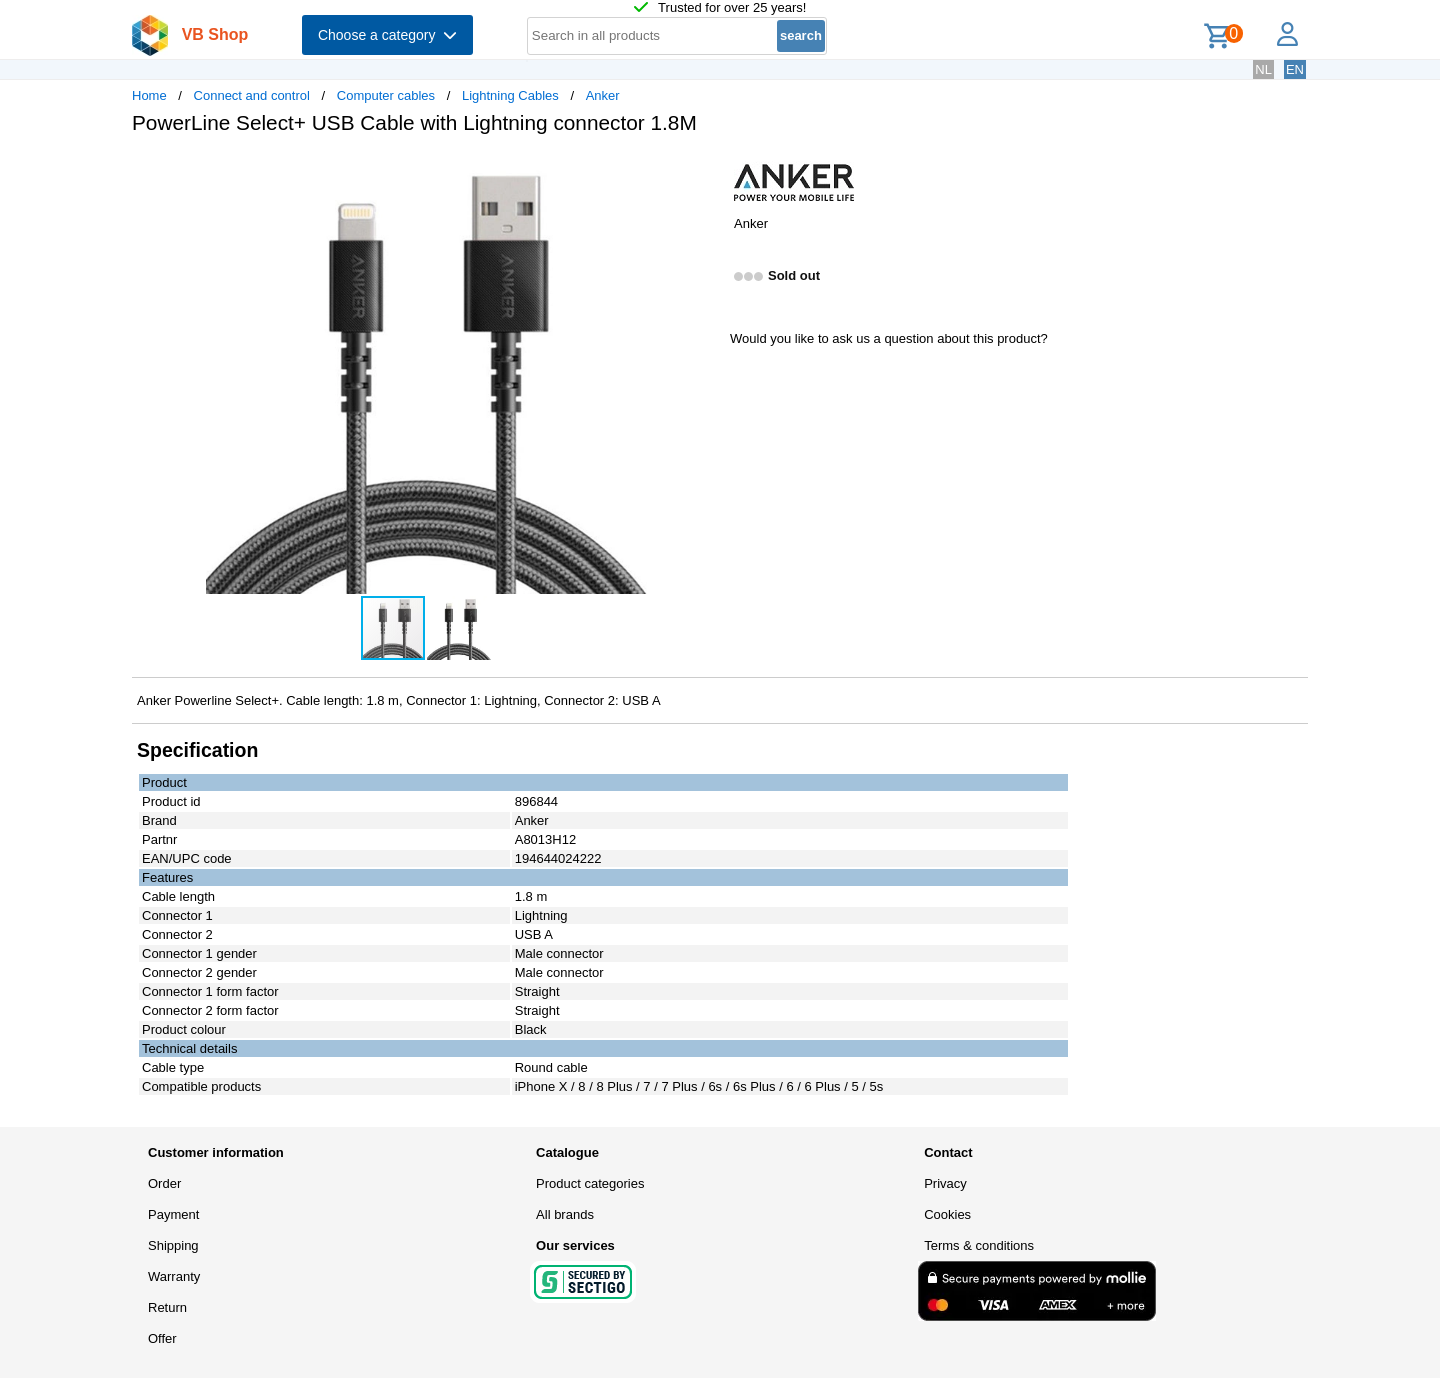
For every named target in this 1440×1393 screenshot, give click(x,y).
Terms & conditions (979, 1245)
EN (1295, 69)
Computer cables (386, 95)
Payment (173, 1214)
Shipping (173, 1245)
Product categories (590, 1183)
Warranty (174, 1276)
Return (167, 1307)
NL (1263, 69)
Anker (603, 95)
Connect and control (252, 95)
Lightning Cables (510, 95)
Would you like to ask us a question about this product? (889, 338)
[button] (702, 171)
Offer (162, 1338)
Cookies (947, 1214)
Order (164, 1183)
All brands (565, 1214)
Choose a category (387, 35)
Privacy (945, 1183)
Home (149, 95)
